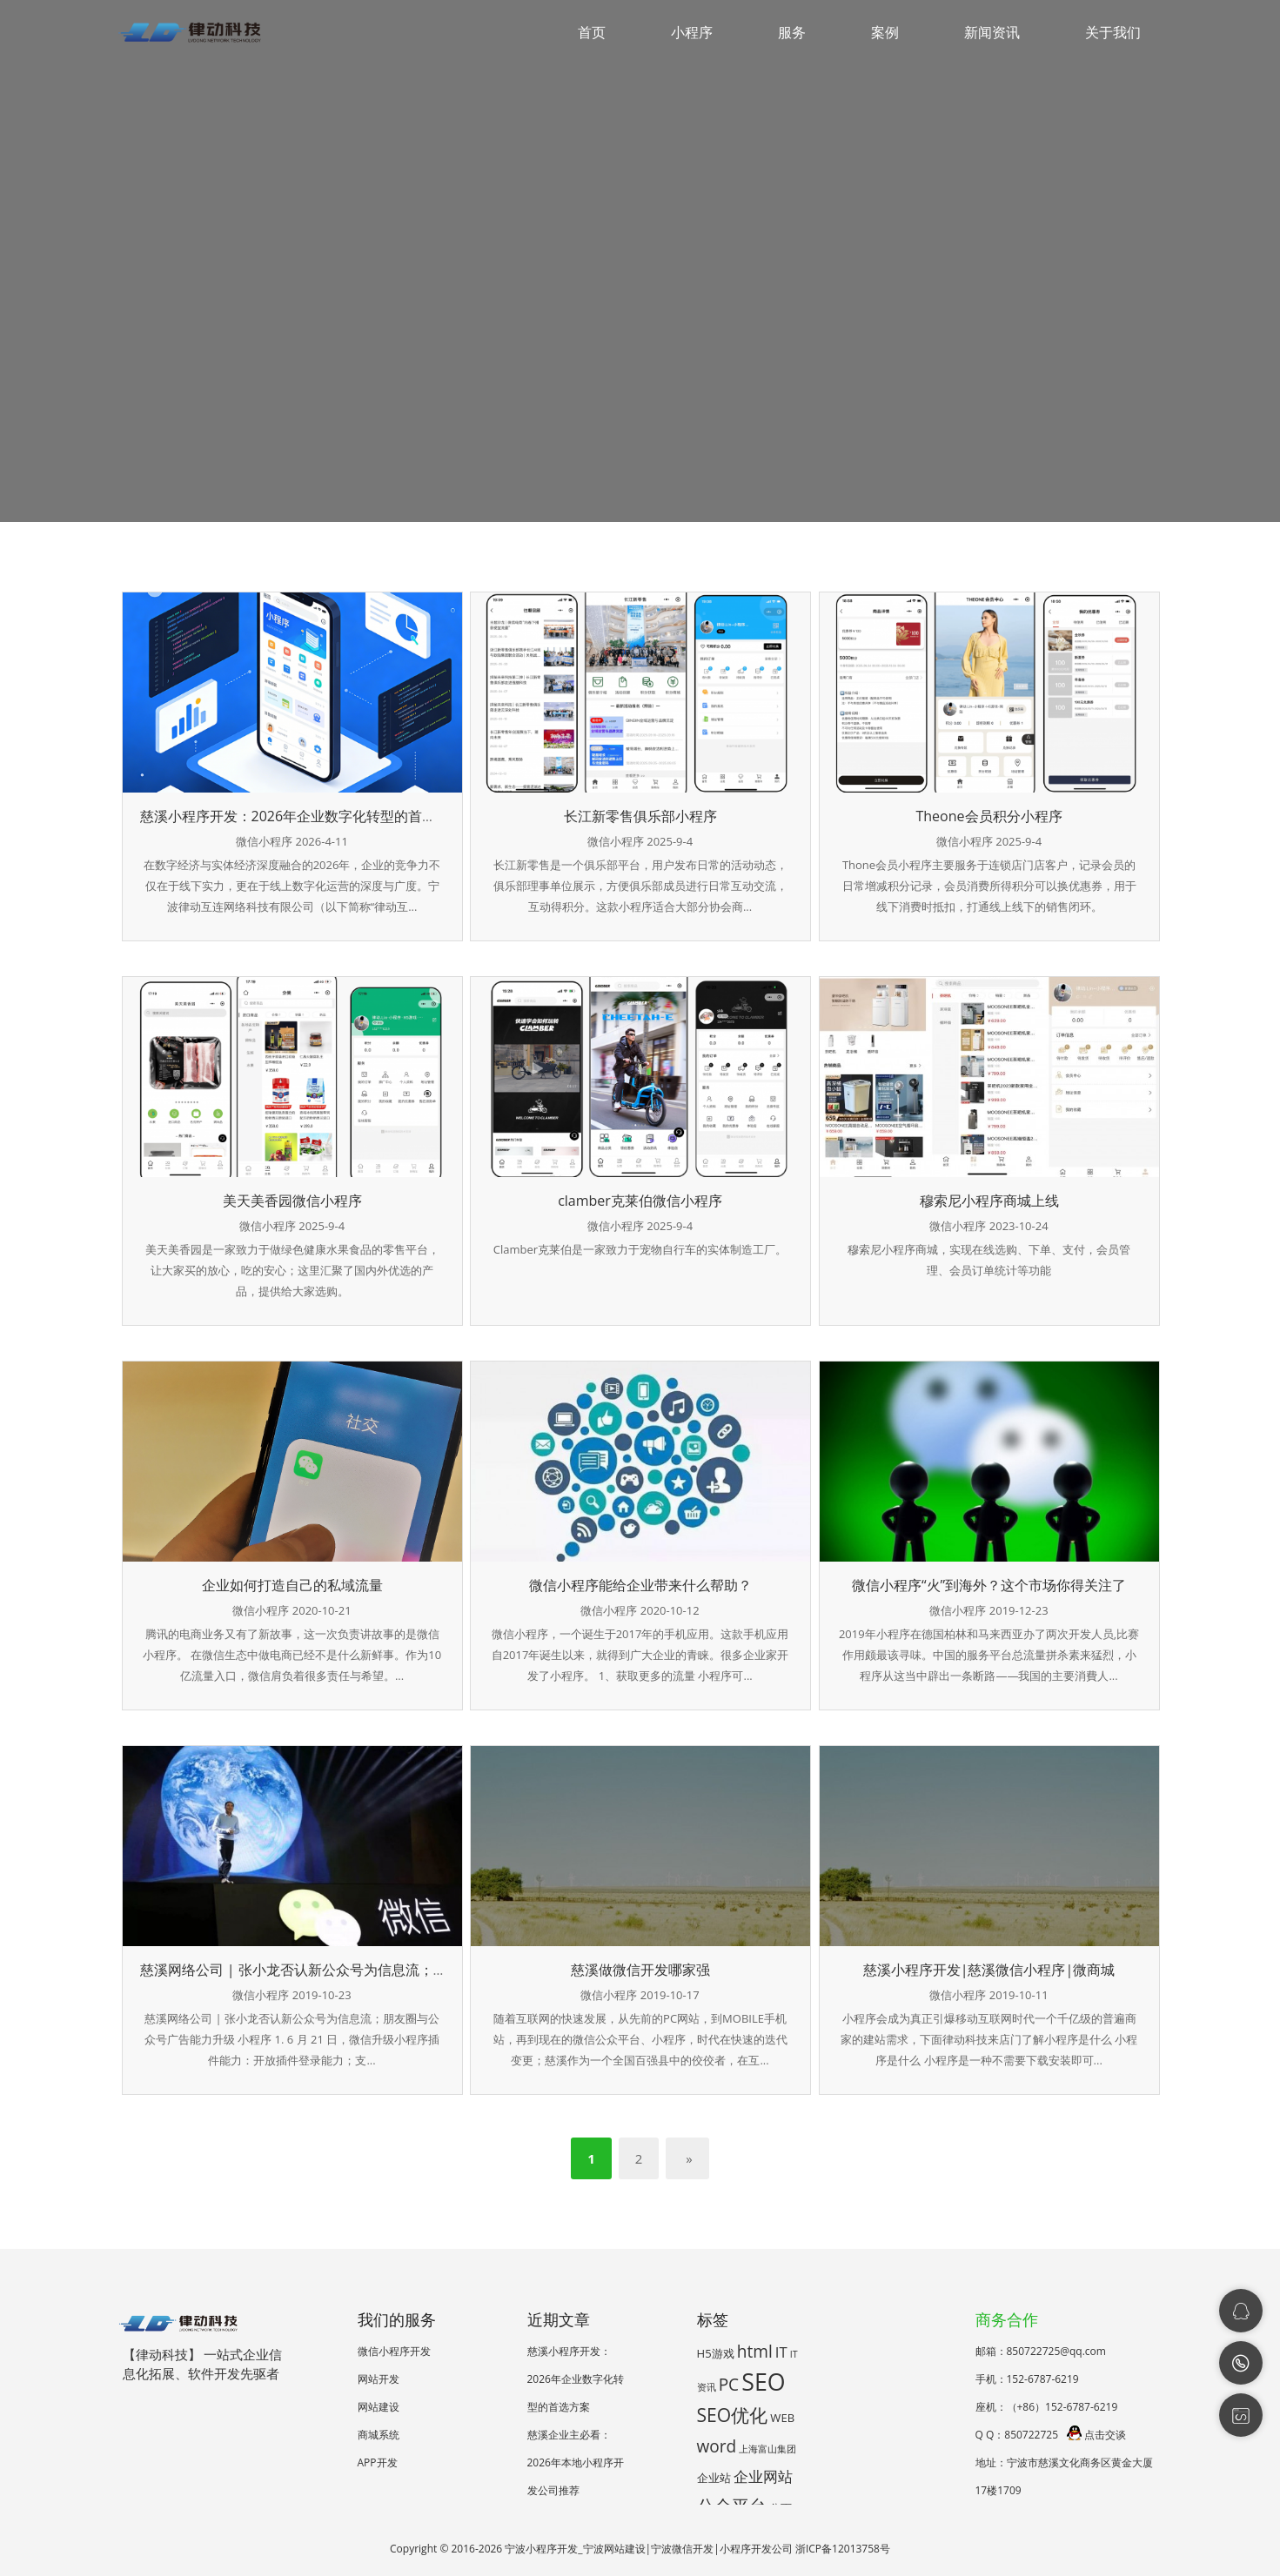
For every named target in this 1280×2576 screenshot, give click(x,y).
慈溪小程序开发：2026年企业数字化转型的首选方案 (302, 816)
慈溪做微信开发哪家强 (640, 1969)
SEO (763, 2381)
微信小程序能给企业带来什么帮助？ (640, 1585)
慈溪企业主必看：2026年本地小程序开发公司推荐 (575, 2462)
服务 (792, 32)
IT (781, 2352)
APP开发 (378, 2462)
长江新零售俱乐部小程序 (640, 816)
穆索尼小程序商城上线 (989, 1200)
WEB (782, 2417)
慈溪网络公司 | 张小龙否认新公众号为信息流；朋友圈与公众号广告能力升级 (377, 1969)
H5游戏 (715, 2353)
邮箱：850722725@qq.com (1040, 2351)
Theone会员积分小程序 (988, 816)
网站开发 (378, 2379)
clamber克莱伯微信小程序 (640, 1200)
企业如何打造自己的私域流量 (292, 1585)
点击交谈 (1096, 2434)
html (755, 2351)
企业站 (714, 2478)
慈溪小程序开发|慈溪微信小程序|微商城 (989, 1969)
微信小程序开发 (394, 2351)
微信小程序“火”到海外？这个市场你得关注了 (989, 1585)
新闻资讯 (992, 32)
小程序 (692, 32)
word (717, 2446)
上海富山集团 (767, 2449)
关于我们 (1113, 32)
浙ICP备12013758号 (842, 2548)
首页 (592, 32)
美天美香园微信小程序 (292, 1200)
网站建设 (378, 2406)
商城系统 (378, 2434)
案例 (885, 32)
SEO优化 (732, 2414)
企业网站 (763, 2476)
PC (729, 2384)
